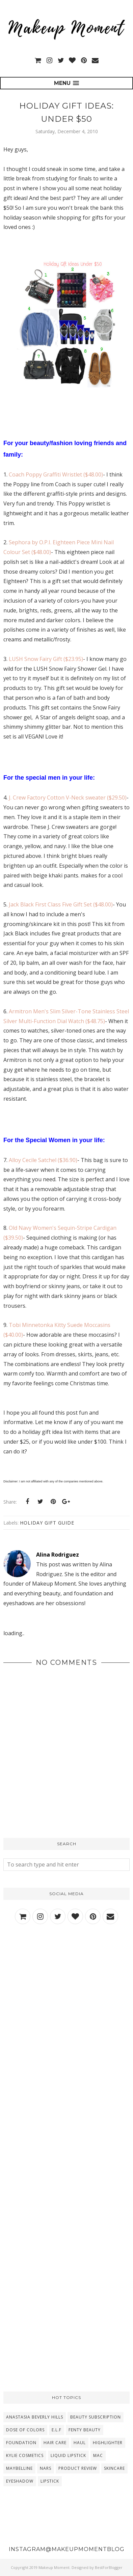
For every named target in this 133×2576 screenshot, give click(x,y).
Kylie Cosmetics (25, 2455)
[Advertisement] (66, 2008)
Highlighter (108, 2442)
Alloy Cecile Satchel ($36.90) (43, 1160)
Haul (80, 2442)
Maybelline (19, 2468)
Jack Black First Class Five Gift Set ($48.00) (61, 904)
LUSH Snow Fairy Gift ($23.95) (46, 659)
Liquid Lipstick (68, 2455)
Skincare (114, 2468)
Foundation (21, 2442)
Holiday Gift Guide (47, 1522)
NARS (45, 2468)
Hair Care (55, 2442)
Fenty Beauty (85, 2430)
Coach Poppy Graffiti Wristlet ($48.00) (56, 474)
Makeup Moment (54, 2567)
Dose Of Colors (25, 2430)
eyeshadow (19, 2481)
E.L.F (56, 2430)
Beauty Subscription (95, 2417)
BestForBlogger (109, 2567)
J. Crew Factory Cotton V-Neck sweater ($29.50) (67, 797)
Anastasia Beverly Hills (34, 2417)
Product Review (77, 2468)
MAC (98, 2455)
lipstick (50, 2481)
